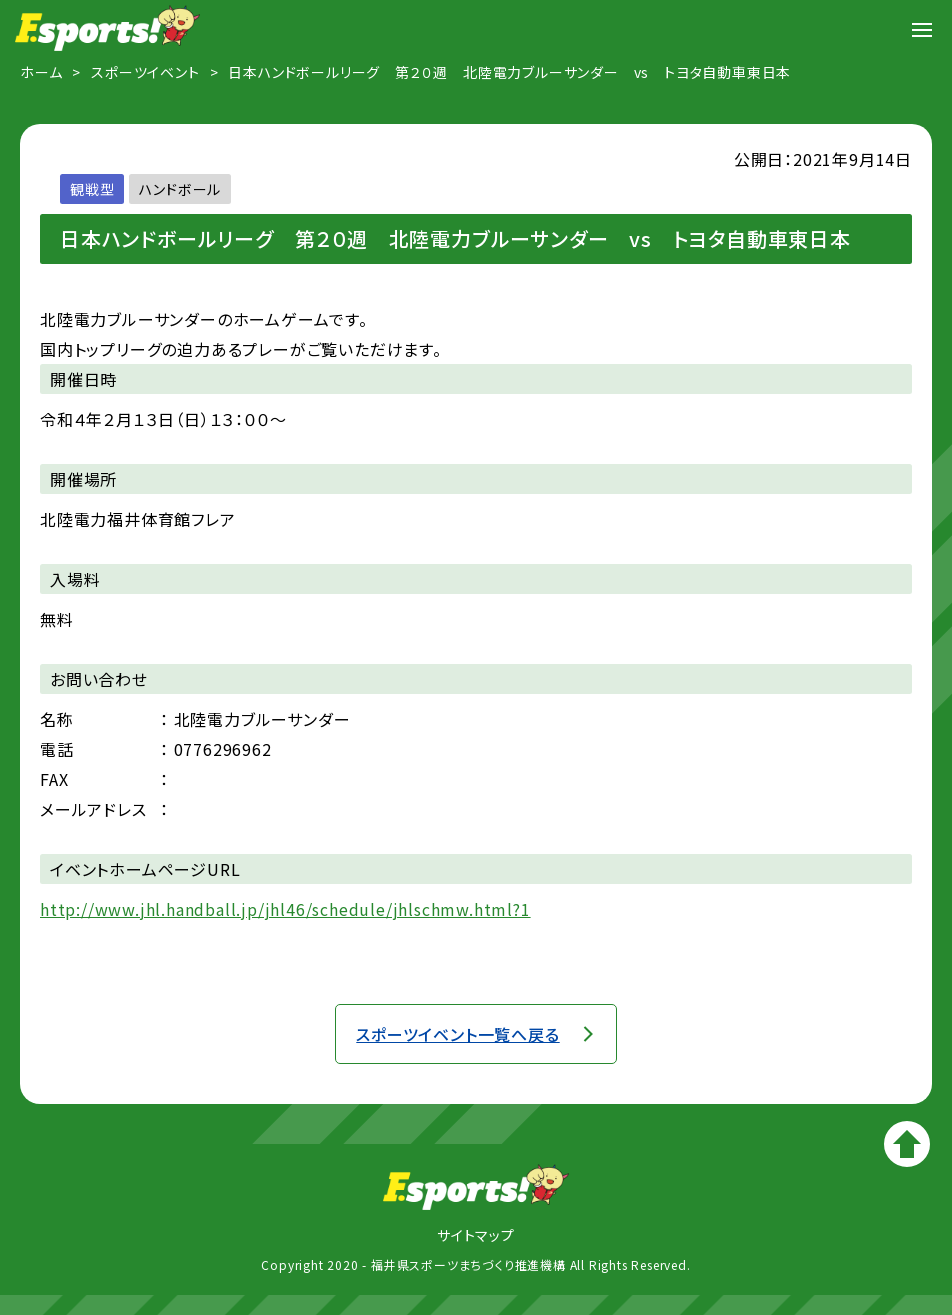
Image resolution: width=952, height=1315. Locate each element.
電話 (57, 749)
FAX (54, 779)
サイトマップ (476, 1235)
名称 (57, 719)
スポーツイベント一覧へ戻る (457, 1034)
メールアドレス (93, 809)
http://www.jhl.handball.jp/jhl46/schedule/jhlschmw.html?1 (285, 909)
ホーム (41, 72)
